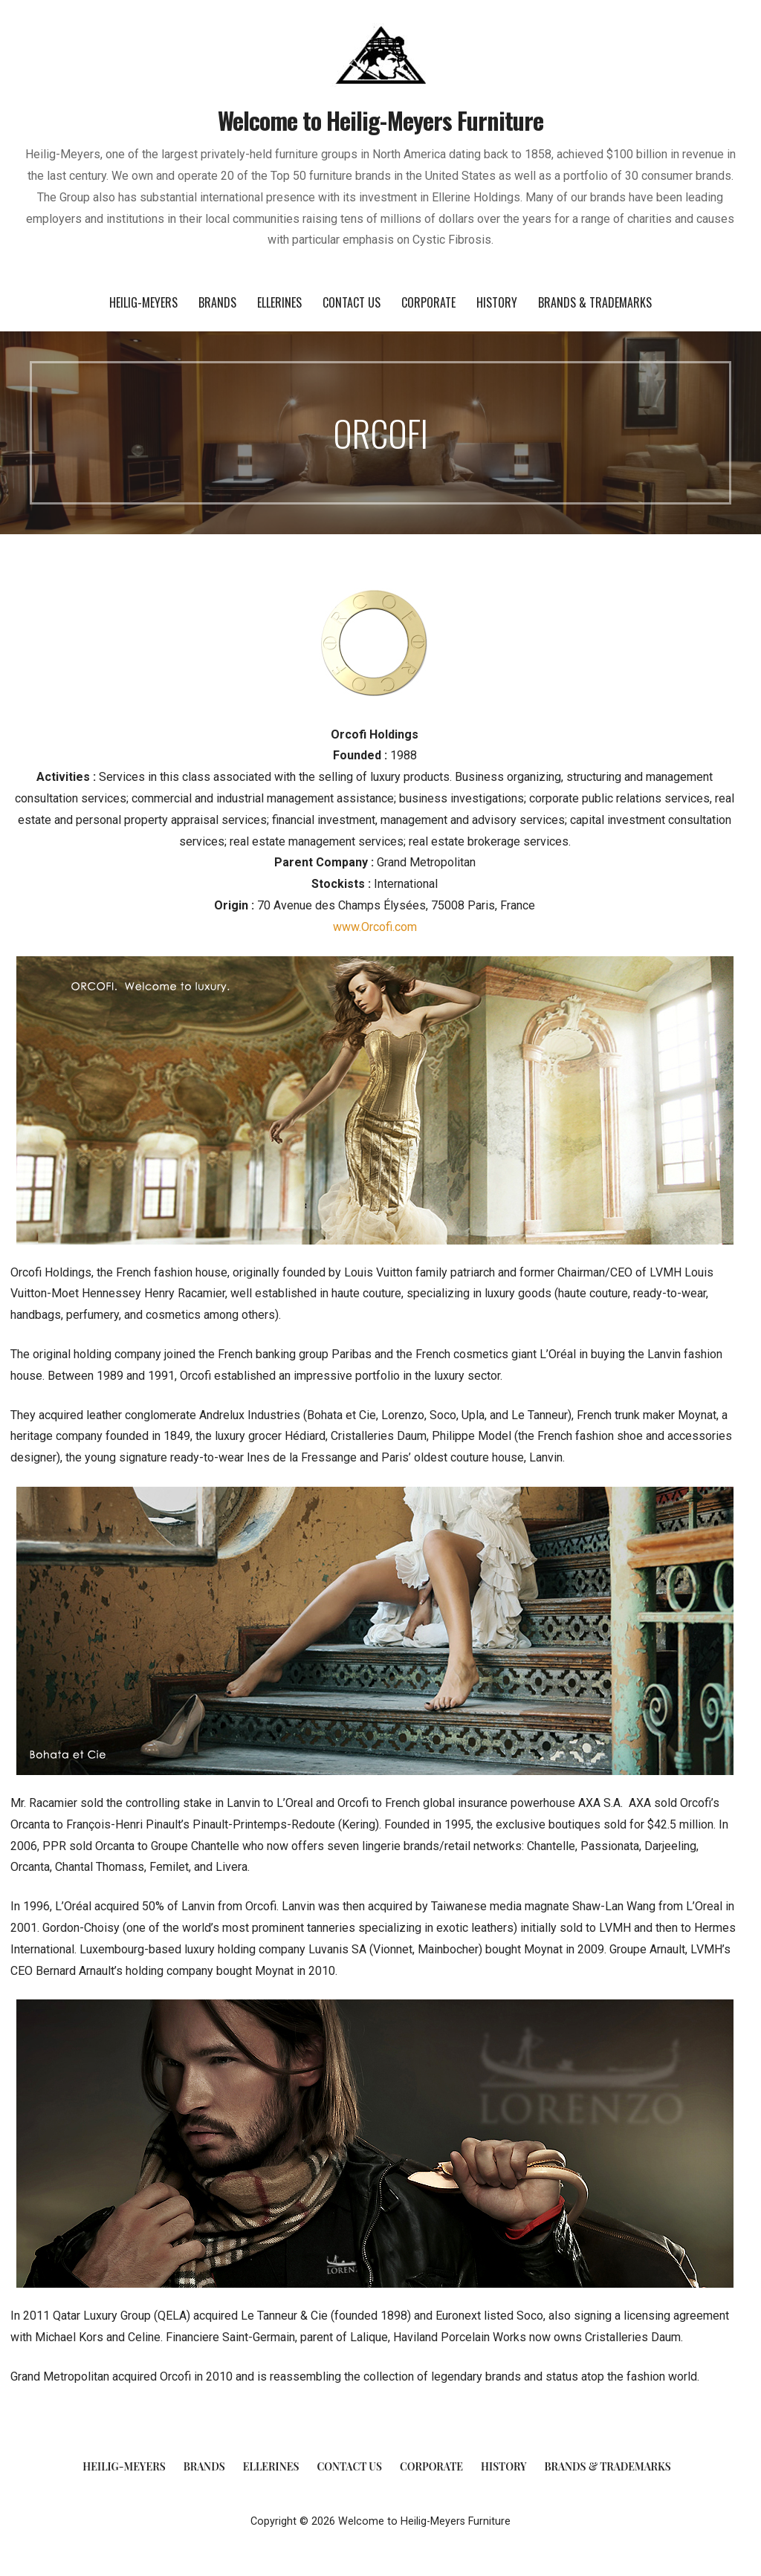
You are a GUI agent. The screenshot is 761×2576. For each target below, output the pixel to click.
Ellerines (279, 302)
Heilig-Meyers (143, 302)
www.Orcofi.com (375, 927)
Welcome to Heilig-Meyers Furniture (380, 120)
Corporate (428, 302)
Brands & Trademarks (595, 302)
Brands (217, 302)
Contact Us (351, 302)
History (496, 302)
